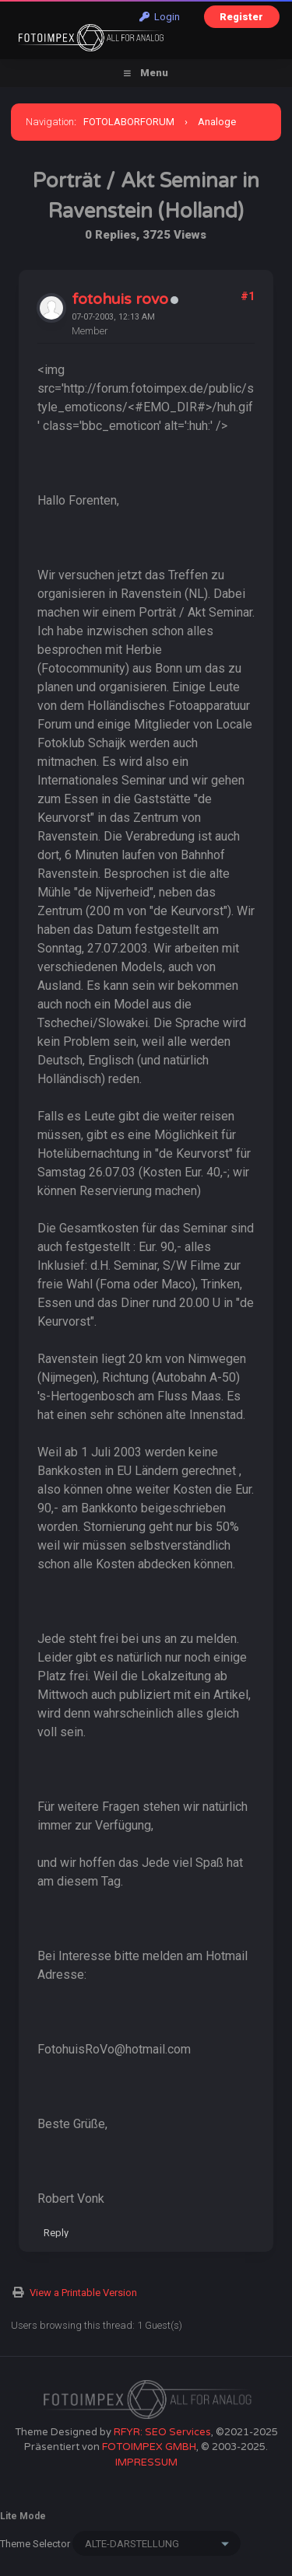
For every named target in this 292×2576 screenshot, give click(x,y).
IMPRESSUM (146, 2462)
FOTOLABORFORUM (128, 122)
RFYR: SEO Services (162, 2432)
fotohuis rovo (120, 299)
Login (159, 17)
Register (241, 17)
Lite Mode (23, 2516)
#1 (248, 296)
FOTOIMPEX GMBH (149, 2447)
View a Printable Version (83, 2292)
